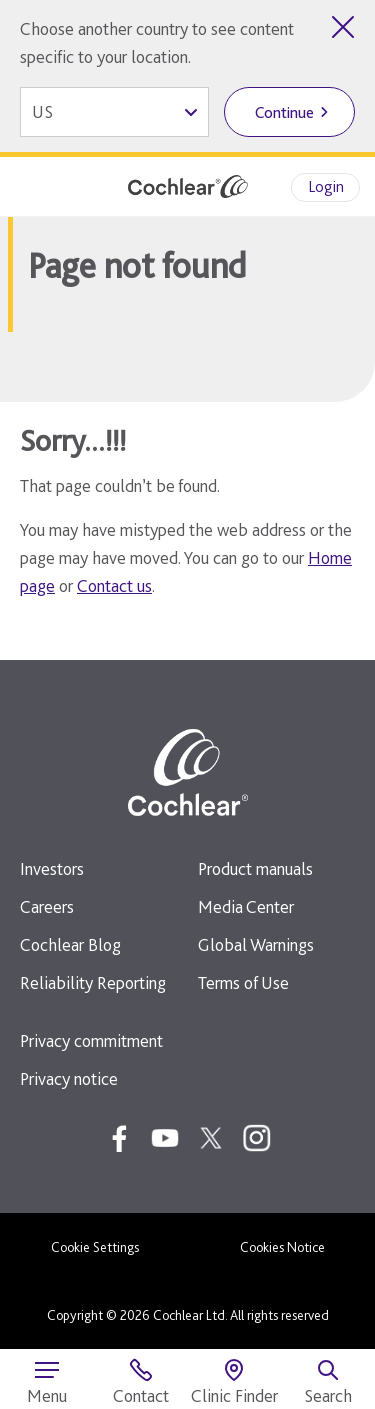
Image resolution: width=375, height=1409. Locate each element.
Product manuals (255, 868)
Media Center (246, 906)
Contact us (114, 585)
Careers (47, 906)
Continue (284, 112)
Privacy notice (69, 1078)
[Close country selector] (343, 27)
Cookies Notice (282, 1247)
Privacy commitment (91, 1040)
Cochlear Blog (70, 944)
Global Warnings (256, 944)
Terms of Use (243, 982)
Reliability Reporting (93, 982)
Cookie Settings (95, 1247)
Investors (52, 868)
